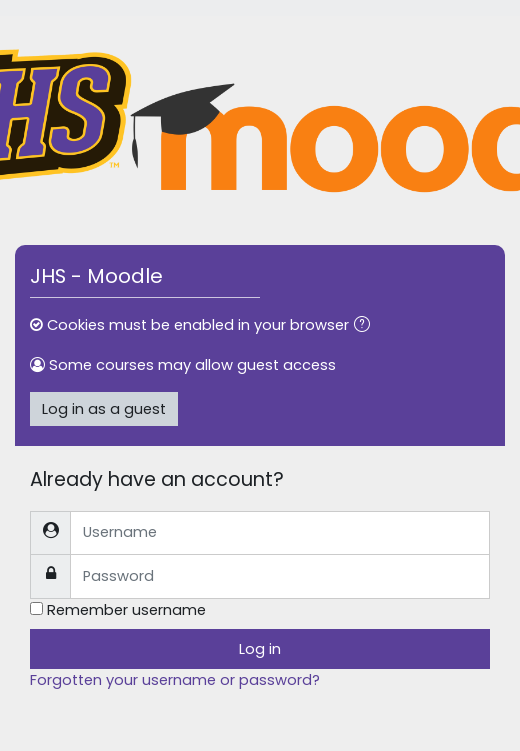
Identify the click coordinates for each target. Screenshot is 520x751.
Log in (260, 649)
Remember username (126, 610)
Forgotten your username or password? (175, 680)
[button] (366, 326)
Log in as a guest (104, 409)
